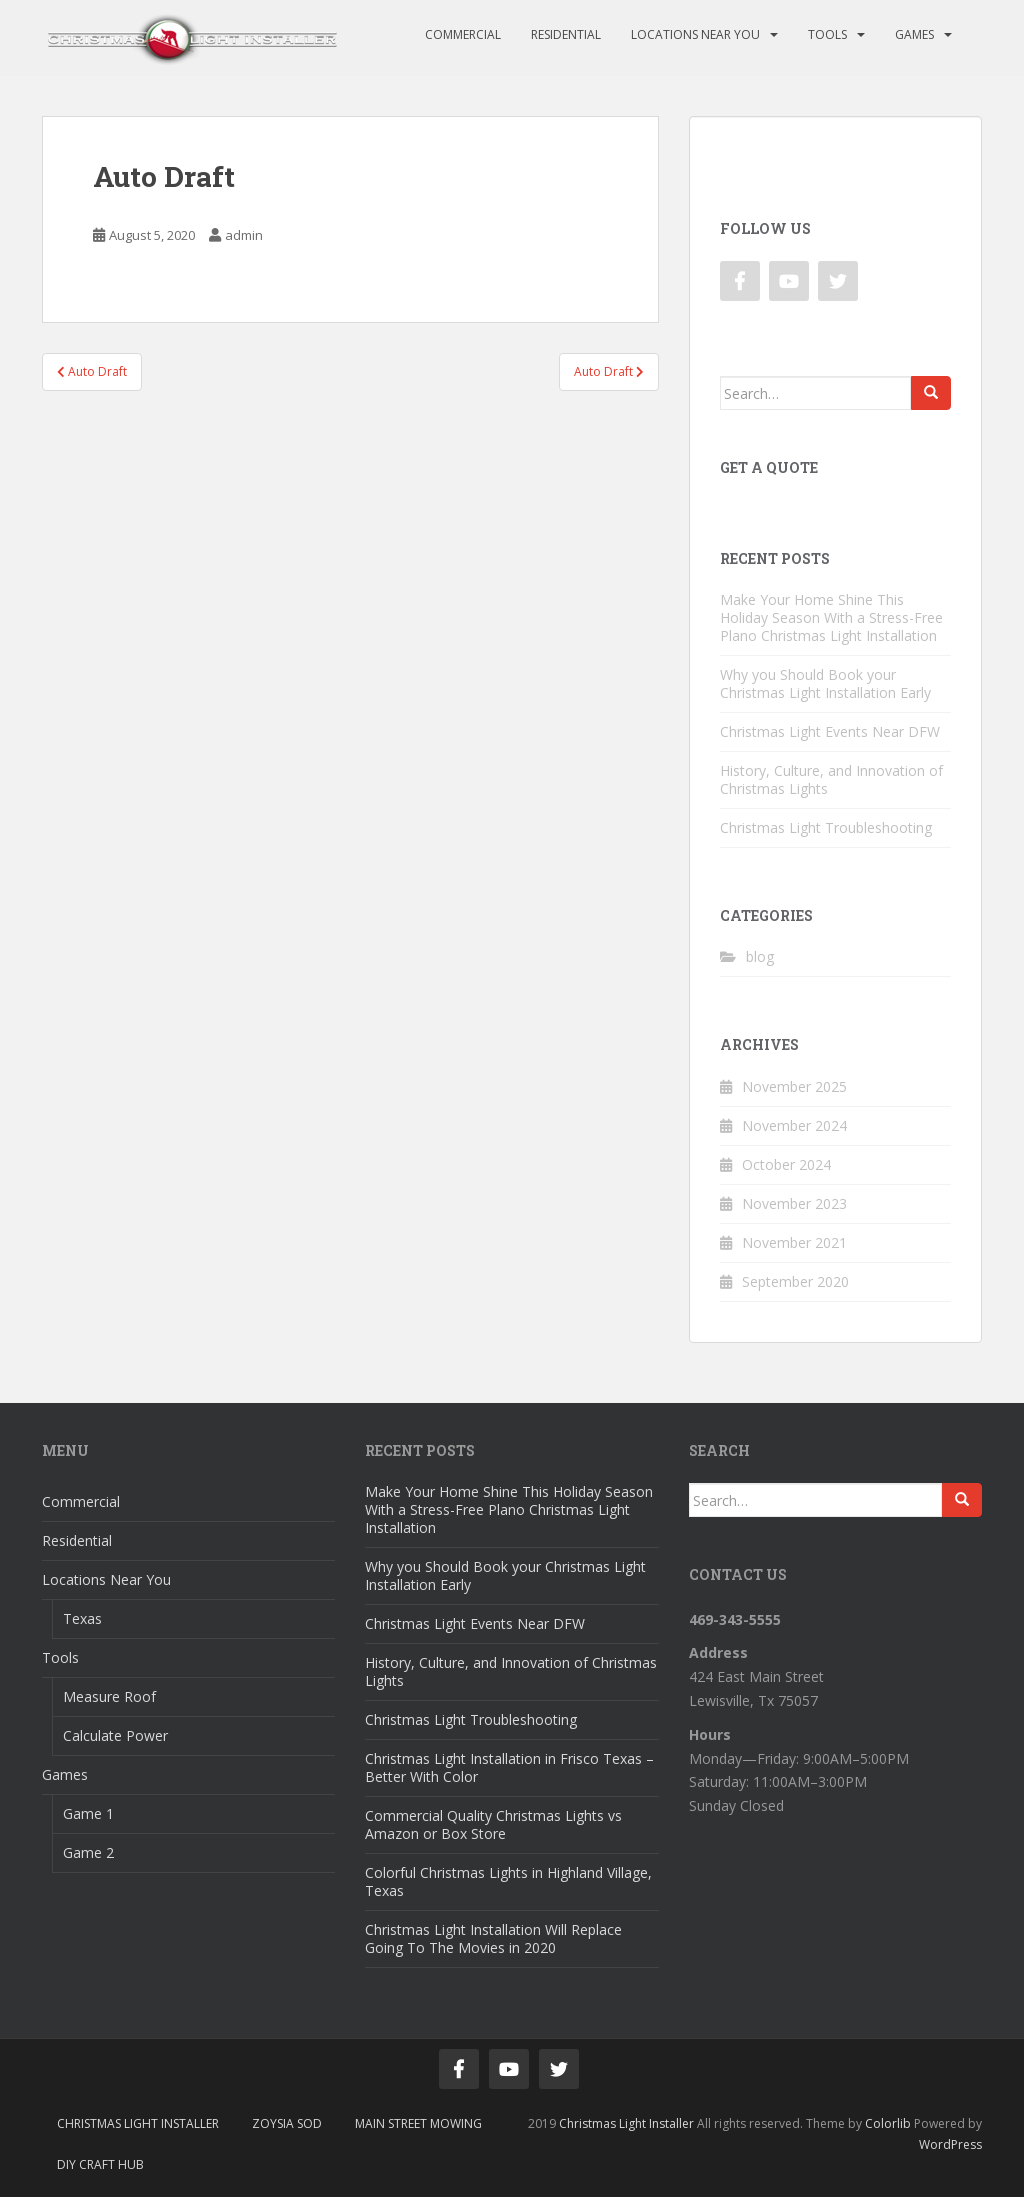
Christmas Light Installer (138, 2123)
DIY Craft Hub (100, 2164)
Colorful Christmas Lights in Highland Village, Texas (508, 1881)
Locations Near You (695, 34)
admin (244, 235)
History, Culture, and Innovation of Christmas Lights (831, 779)
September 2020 (795, 1281)
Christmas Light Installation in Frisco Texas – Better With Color (509, 1767)
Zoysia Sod (287, 2123)
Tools (827, 34)
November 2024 (794, 1125)
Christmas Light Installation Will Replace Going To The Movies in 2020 (493, 1938)
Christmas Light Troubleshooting (826, 827)
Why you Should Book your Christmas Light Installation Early (825, 683)
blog (760, 956)
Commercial (463, 34)
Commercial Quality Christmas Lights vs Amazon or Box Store (493, 1824)
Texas (82, 1618)
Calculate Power (115, 1735)
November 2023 (794, 1203)
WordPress (950, 2144)
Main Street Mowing (418, 2123)
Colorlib (888, 2123)
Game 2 (88, 1852)
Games (914, 34)
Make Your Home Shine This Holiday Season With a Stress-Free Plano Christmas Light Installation (831, 617)
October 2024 (786, 1164)
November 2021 (794, 1242)
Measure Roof (109, 1696)
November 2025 (794, 1086)
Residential (566, 34)
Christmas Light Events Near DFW (830, 731)
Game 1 (88, 1813)
